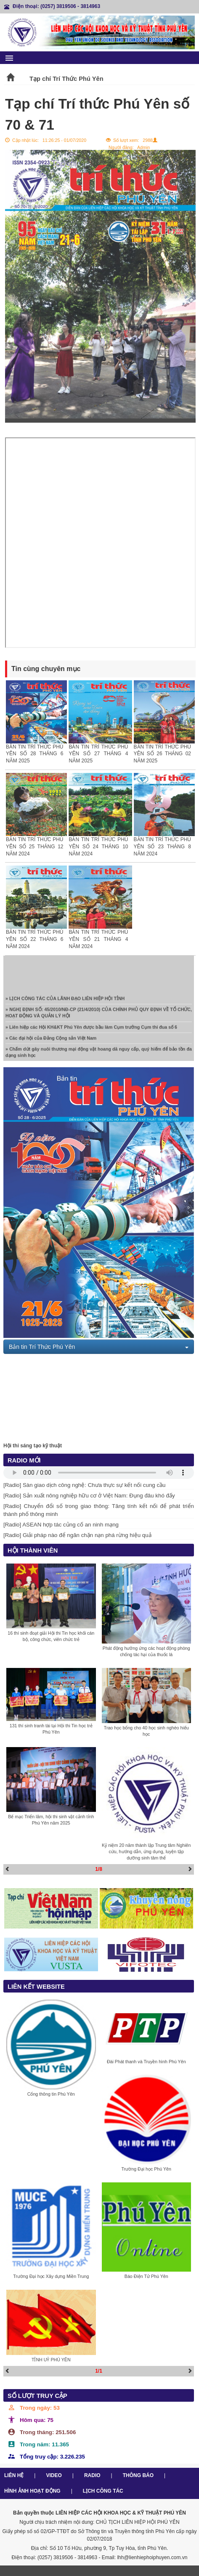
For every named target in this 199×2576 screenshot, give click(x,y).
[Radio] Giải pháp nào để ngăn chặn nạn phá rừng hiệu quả (77, 1535)
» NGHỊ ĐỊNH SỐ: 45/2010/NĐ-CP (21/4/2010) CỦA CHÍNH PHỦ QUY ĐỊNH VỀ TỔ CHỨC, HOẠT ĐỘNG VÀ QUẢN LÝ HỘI (98, 1014)
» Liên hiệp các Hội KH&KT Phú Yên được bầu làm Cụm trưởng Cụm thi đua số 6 (91, 1028)
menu (9, 58)
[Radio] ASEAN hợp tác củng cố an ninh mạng (61, 1524)
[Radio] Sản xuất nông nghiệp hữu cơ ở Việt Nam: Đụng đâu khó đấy (89, 1495)
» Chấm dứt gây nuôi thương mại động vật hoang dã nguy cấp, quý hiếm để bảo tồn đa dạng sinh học (98, 1054)
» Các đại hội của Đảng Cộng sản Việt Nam (50, 1039)
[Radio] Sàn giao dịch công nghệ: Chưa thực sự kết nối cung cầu (84, 1485)
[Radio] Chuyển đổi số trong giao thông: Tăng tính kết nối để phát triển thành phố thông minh (98, 1510)
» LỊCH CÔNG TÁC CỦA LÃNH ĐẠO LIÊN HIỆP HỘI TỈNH (65, 1000)
